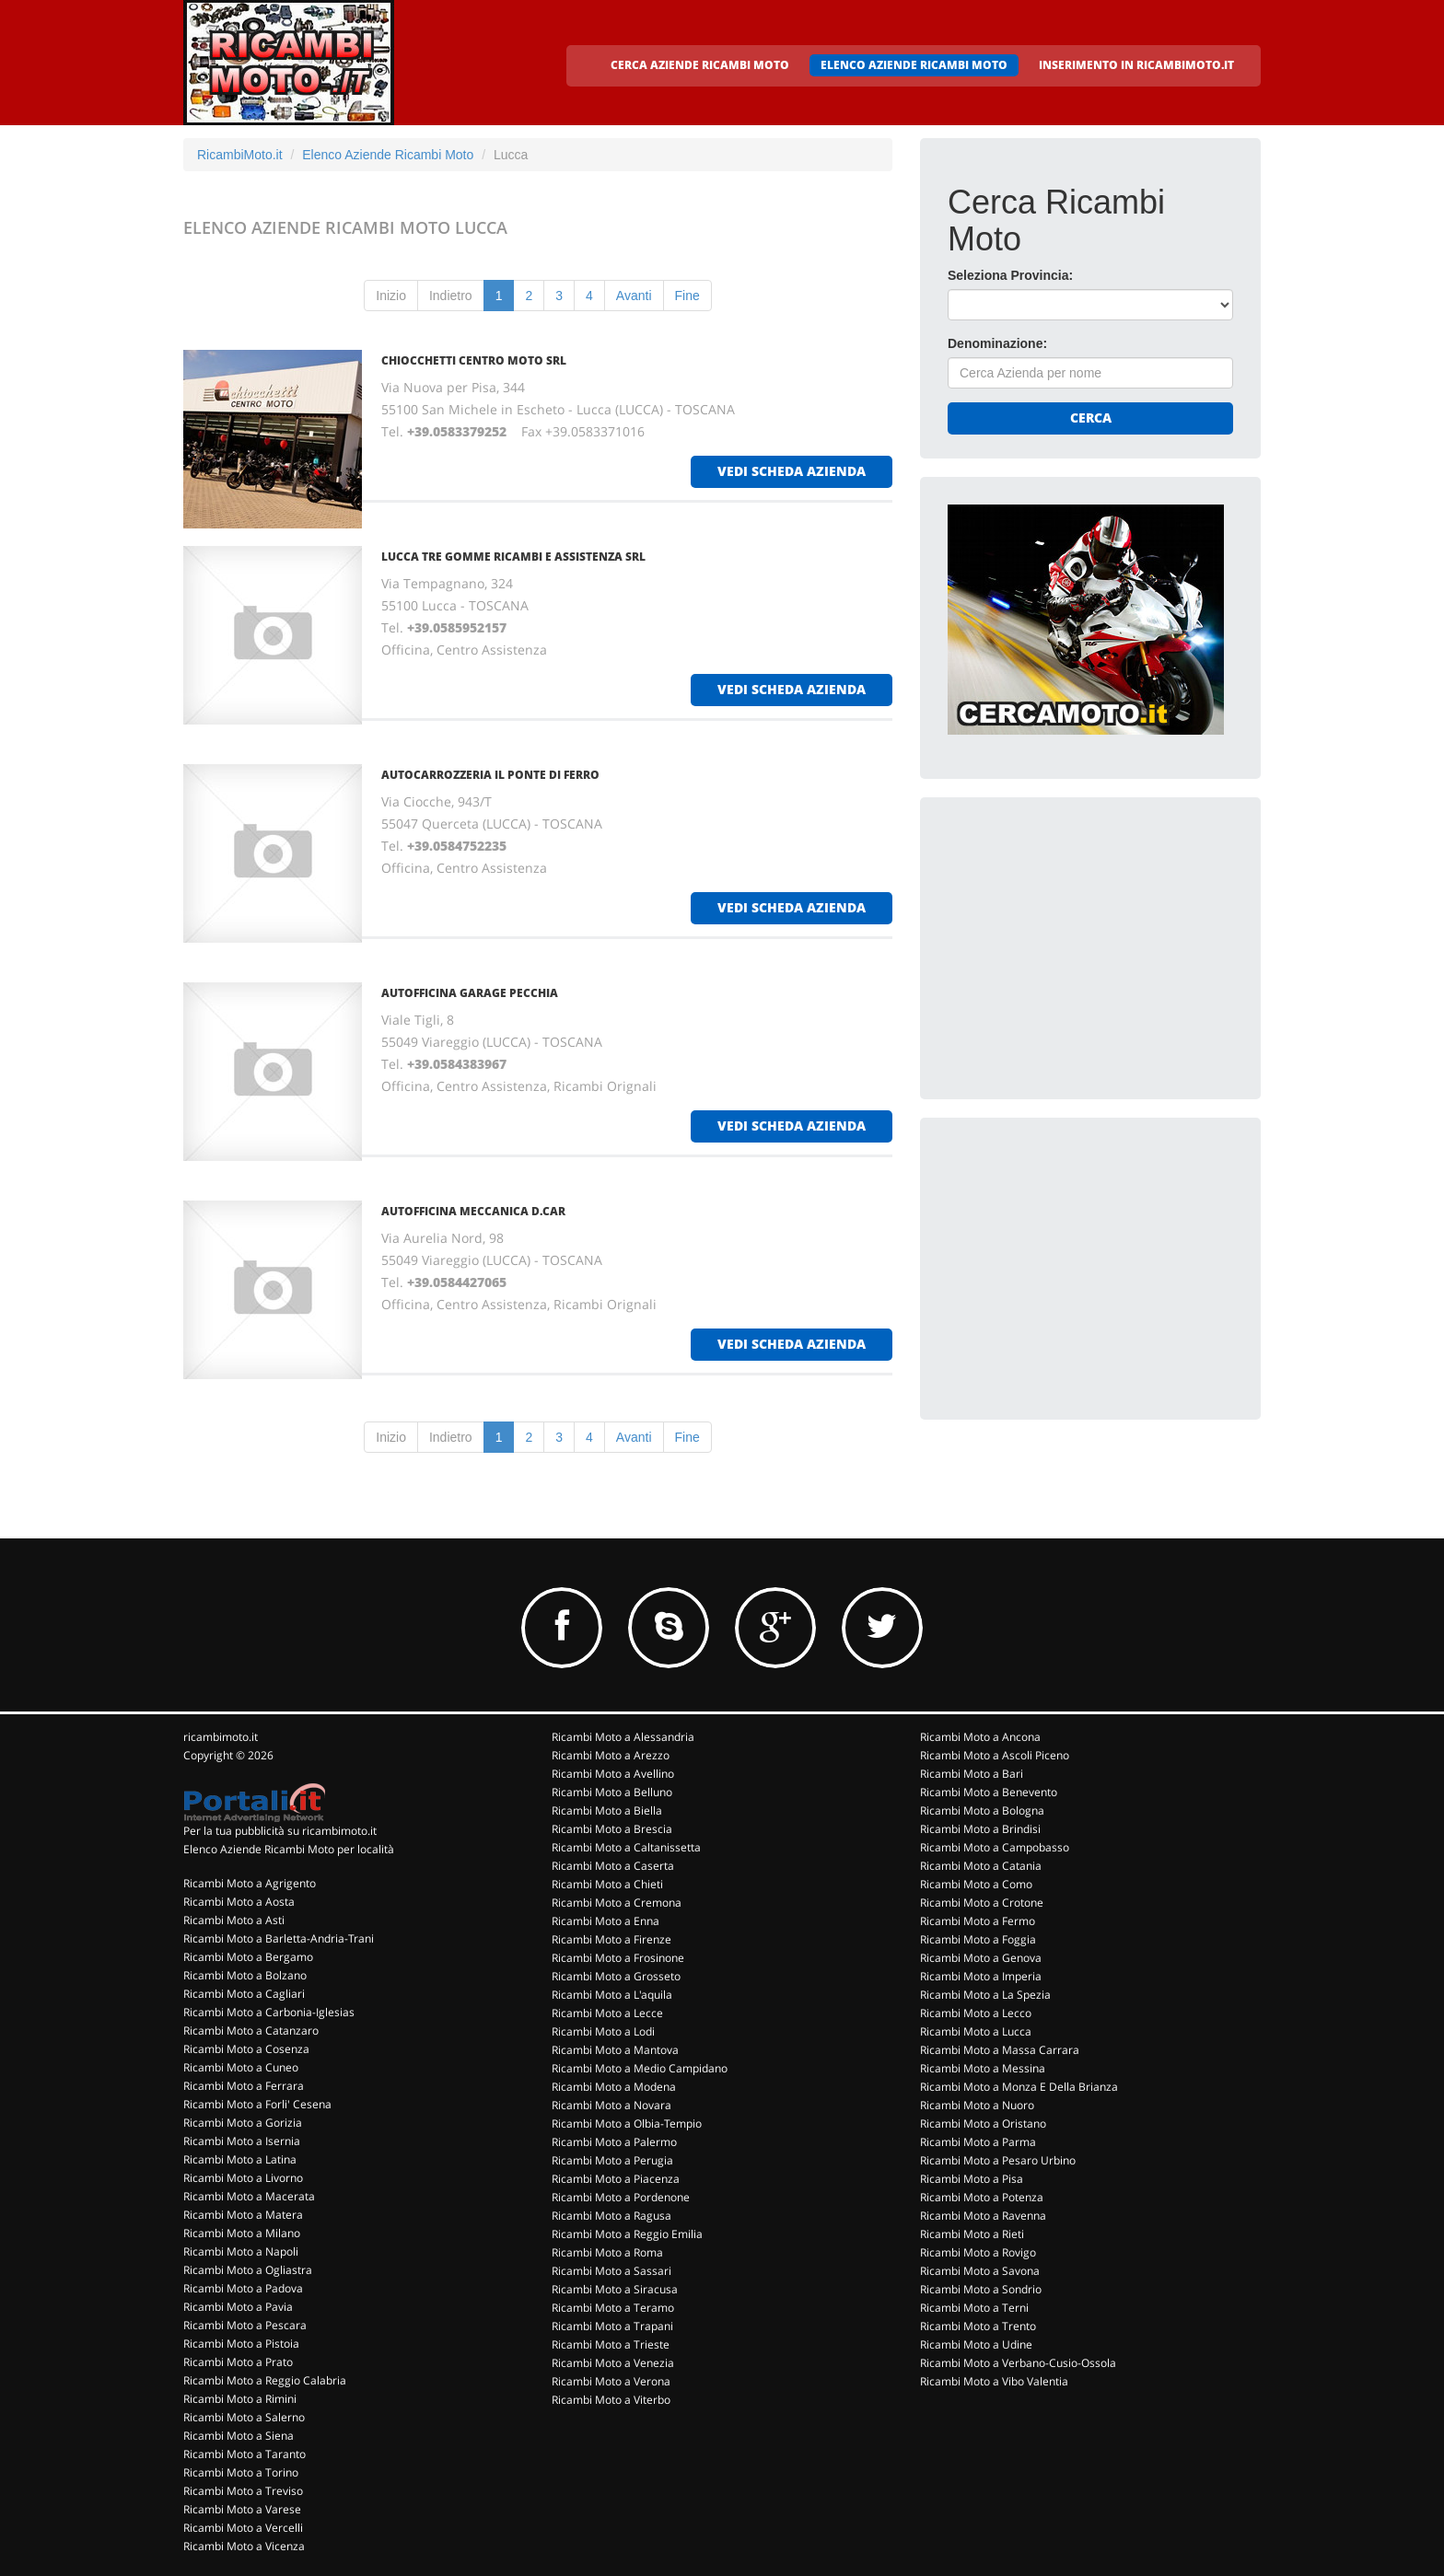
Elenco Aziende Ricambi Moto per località (288, 1849)
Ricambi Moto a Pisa (971, 2179)
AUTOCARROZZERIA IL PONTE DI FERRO (490, 775)
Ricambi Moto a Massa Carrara (999, 2050)
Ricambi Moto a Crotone (981, 1902)
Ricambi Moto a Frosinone (618, 1958)
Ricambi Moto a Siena (238, 2435)
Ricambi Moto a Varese (242, 2509)
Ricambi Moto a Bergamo (248, 1957)
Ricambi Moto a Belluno (612, 1792)
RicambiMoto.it (240, 154)
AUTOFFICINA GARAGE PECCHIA (469, 993)
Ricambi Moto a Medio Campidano (640, 2068)
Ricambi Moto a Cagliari (244, 1994)
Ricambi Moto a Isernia (241, 2141)
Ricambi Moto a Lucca (975, 2031)
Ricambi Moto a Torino (240, 2472)
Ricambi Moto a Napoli (240, 2251)
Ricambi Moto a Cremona (616, 1902)
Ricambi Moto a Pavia (238, 2307)
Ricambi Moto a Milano (241, 2233)
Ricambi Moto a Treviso (243, 2491)
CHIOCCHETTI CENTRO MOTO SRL (473, 360)
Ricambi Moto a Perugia (612, 2160)
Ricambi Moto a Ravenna (983, 2215)
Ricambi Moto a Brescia (612, 1829)
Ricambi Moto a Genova (981, 1958)
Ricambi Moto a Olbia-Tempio (627, 2123)
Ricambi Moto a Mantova (615, 2050)
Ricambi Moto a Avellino (613, 1773)
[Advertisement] (1086, 940)
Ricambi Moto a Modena (614, 2086)
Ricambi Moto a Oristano (983, 2123)
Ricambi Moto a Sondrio (981, 2289)
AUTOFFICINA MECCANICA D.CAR (473, 1211)
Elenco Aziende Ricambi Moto (387, 154)
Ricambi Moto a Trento (978, 2326)
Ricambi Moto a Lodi (603, 2031)
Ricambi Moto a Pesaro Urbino (998, 2160)
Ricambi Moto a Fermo (977, 1921)
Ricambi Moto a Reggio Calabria (264, 2380)
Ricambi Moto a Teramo (613, 2307)
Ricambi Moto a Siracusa (615, 2289)
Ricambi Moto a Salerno (244, 2417)
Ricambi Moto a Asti (234, 1920)
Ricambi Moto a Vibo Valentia (994, 2381)
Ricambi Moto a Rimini (240, 2399)
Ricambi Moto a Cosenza (246, 2049)
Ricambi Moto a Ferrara (243, 2086)
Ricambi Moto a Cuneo (240, 2067)
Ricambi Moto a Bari (971, 1773)
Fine (687, 295)
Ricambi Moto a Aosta (239, 1901)
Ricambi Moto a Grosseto (616, 1976)
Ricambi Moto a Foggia (978, 1939)
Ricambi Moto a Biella (607, 1810)
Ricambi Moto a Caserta (613, 1866)
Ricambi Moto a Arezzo (611, 1755)
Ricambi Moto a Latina (240, 2159)
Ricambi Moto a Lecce (607, 2013)
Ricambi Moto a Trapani (612, 2326)
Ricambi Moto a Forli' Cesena (257, 2104)
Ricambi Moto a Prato (238, 2362)
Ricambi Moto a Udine (976, 2344)
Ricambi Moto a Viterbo (611, 2400)
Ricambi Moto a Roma (607, 2252)
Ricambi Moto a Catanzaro (251, 2030)
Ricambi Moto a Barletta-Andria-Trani (278, 1938)
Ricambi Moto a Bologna (982, 1810)
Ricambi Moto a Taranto (244, 2454)
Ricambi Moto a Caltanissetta (626, 1847)
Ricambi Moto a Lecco (975, 2013)
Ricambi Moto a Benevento (988, 1792)
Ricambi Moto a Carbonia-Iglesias (269, 2012)
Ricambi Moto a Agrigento (249, 1883)
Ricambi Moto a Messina (982, 2068)
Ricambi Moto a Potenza (981, 2197)
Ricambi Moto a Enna (605, 1921)
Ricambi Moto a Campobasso (994, 1847)
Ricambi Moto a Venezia (613, 2363)
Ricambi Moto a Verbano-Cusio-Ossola (1018, 2363)
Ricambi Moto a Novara (611, 2105)
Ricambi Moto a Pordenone (621, 2197)
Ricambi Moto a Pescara (245, 2325)
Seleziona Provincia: (1010, 275)
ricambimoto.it (220, 1737)
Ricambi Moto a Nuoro (977, 2105)
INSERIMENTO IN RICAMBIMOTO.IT (1136, 65)
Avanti (634, 295)
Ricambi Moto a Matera (243, 2214)
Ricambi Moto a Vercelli (243, 2527)
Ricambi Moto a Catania (981, 1866)
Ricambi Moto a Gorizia (242, 2122)
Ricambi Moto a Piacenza (616, 2179)
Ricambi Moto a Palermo (614, 2142)
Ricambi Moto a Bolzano (245, 1975)
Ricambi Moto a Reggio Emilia (627, 2234)
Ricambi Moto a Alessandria (623, 1737)
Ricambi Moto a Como (976, 1884)
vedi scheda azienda (791, 471)
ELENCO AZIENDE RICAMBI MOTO (914, 65)
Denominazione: (997, 343)
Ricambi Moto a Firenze (611, 1939)
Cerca (1091, 417)
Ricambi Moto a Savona (980, 2271)
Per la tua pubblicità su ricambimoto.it (280, 1831)
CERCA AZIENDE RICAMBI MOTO (700, 65)
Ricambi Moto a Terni (974, 2307)
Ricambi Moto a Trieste (611, 2344)
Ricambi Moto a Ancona (980, 1737)
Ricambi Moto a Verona (611, 2381)
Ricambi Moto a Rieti (972, 2234)
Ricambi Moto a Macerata (249, 2196)
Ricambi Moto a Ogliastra (247, 2270)
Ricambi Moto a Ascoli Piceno (994, 1755)
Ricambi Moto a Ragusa (611, 2215)
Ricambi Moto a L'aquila (612, 1994)
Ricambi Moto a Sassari (611, 2271)
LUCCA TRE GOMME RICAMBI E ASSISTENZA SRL (513, 556)
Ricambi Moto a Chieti (607, 1884)
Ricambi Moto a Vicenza (244, 2546)
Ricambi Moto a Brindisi (980, 1829)
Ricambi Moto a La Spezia (985, 1994)
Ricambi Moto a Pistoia (241, 2343)
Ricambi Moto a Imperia (981, 1976)
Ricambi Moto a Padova (243, 2288)
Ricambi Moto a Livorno (243, 2178)
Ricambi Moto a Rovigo (978, 2252)
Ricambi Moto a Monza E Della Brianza (1019, 2086)
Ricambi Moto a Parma (978, 2142)
